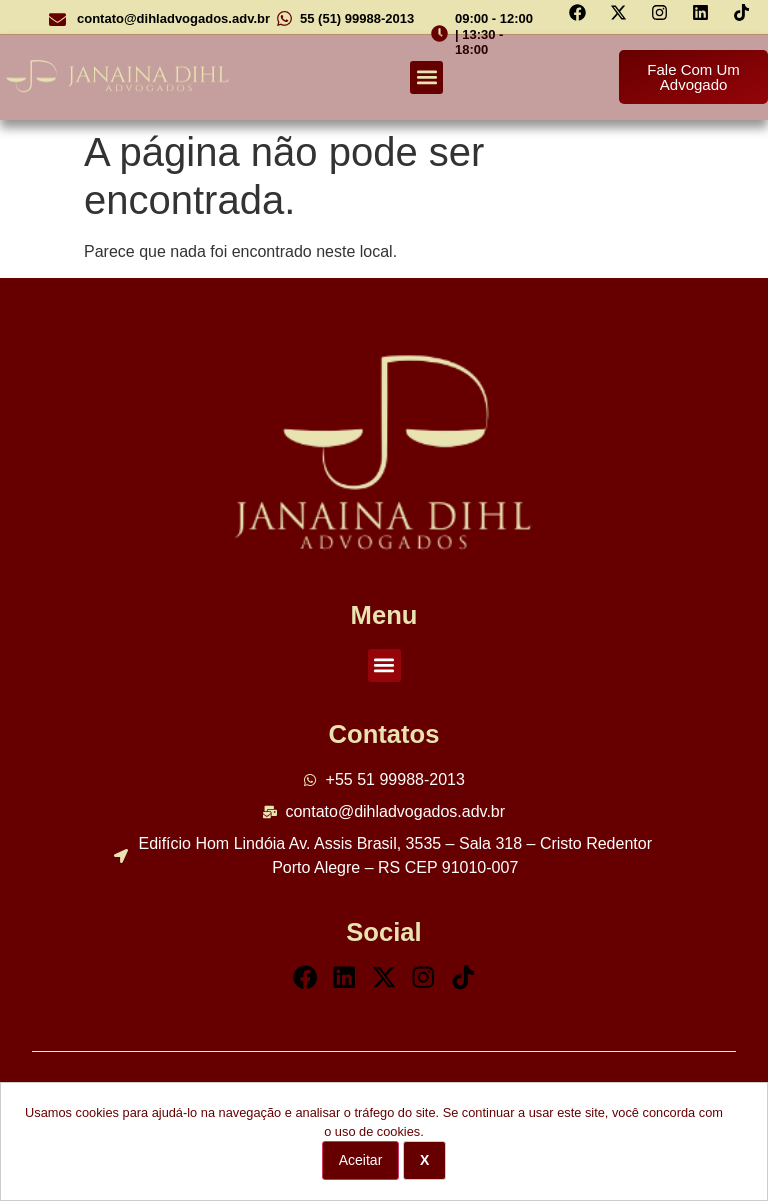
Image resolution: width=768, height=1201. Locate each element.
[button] (426, 77)
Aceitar (361, 1160)
